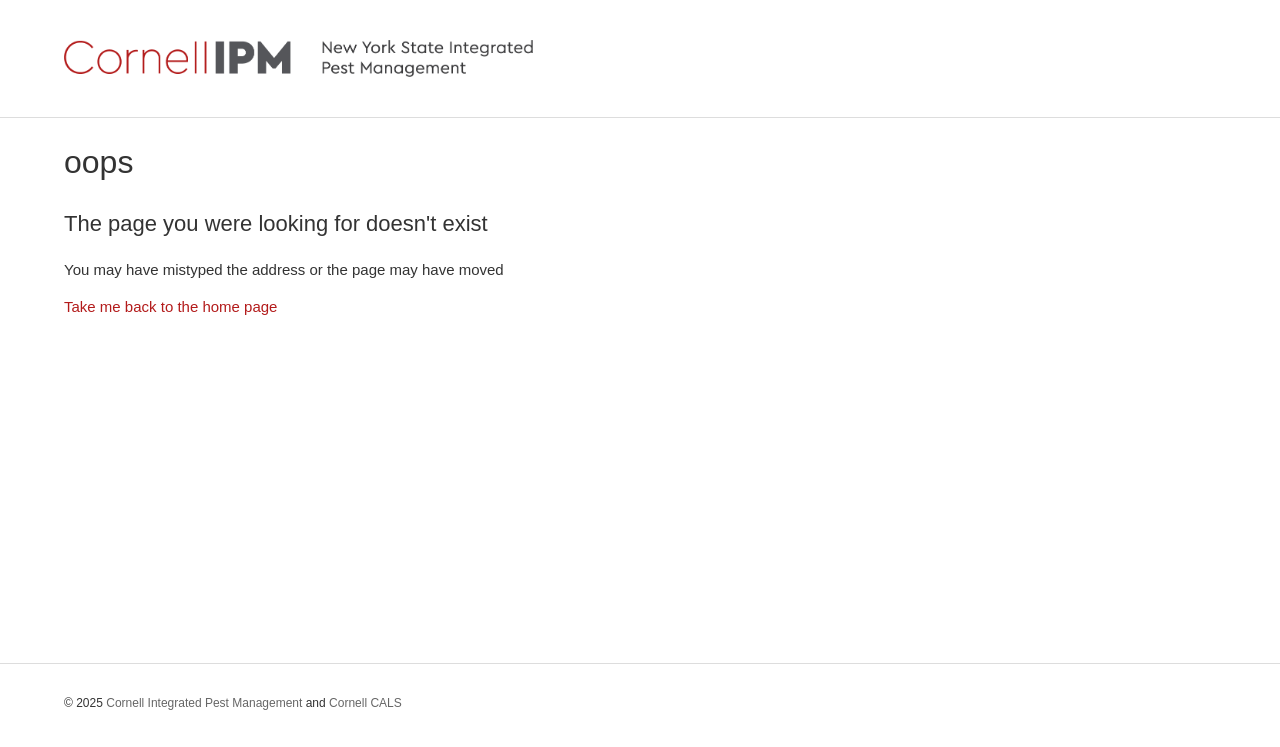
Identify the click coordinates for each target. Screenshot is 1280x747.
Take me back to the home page (170, 306)
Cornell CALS (365, 703)
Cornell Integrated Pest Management (204, 703)
